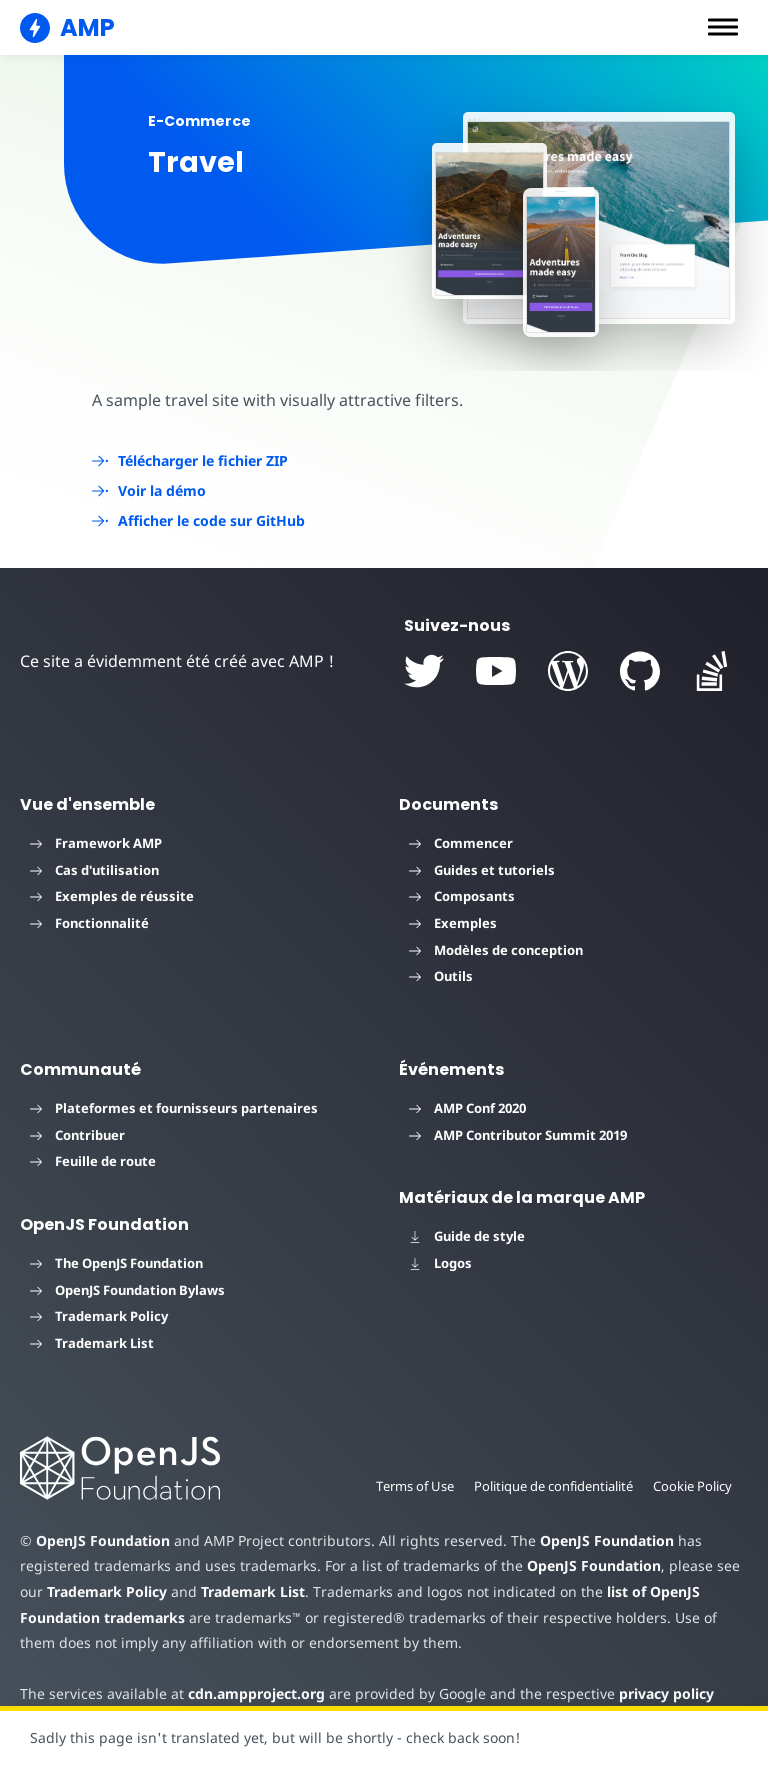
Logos (440, 1263)
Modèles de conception (496, 950)
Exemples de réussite (112, 896)
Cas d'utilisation (94, 870)
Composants (462, 896)
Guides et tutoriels (482, 870)
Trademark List (92, 1343)
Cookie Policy (692, 1486)
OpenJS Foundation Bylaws (127, 1290)
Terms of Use (408, 1486)
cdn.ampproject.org (250, 1693)
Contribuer (77, 1135)
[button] (723, 27)
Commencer (461, 843)
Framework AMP (96, 843)
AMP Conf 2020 (467, 1108)
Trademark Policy (99, 1316)
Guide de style (467, 1236)
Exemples (453, 923)
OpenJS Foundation (102, 1540)
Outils (441, 976)
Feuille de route (93, 1161)
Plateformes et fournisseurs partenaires (174, 1108)
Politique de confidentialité (549, 1486)
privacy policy (651, 1693)
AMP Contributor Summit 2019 (518, 1135)
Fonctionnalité (89, 923)
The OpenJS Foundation (116, 1263)
